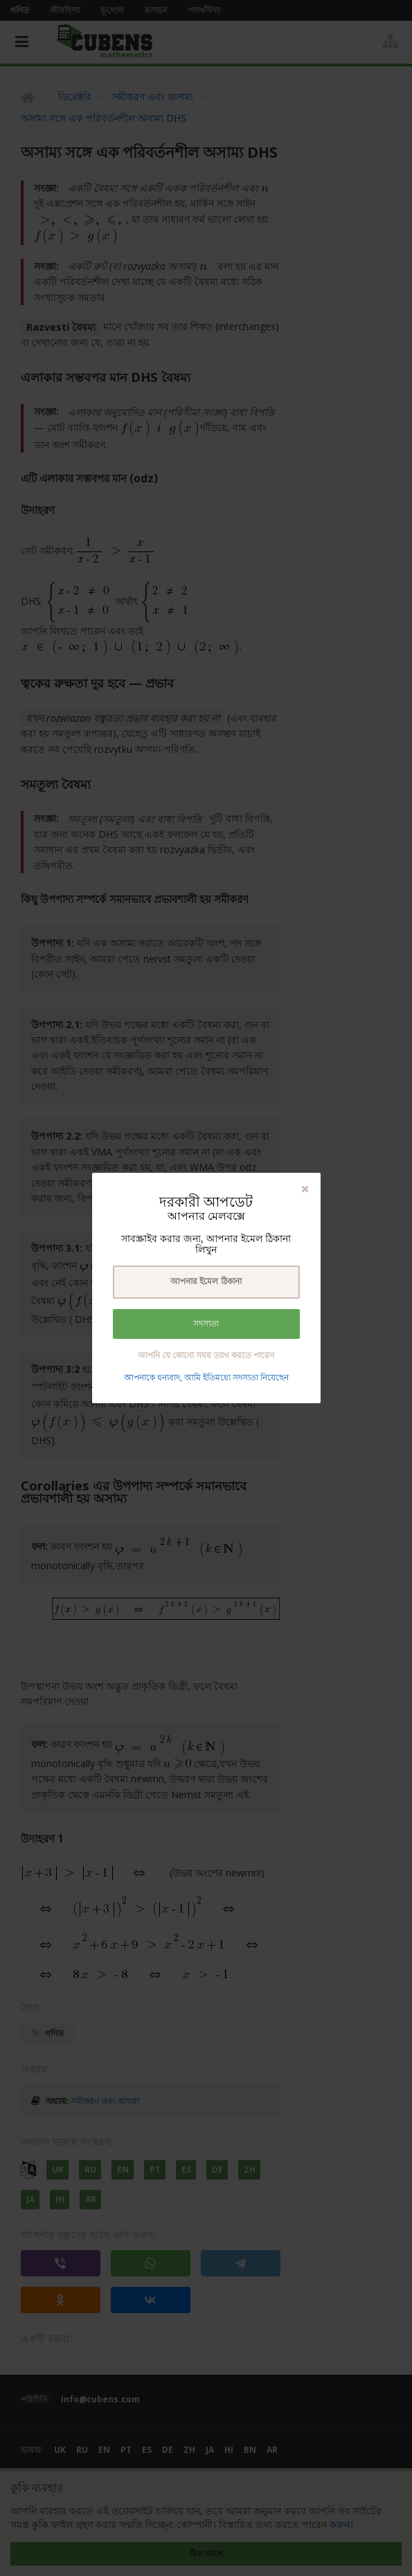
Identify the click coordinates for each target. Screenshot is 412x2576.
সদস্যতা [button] (206, 1323)
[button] (305, 1188)
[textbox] (206, 1282)
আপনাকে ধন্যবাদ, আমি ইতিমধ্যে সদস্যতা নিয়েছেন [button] (206, 1377)
